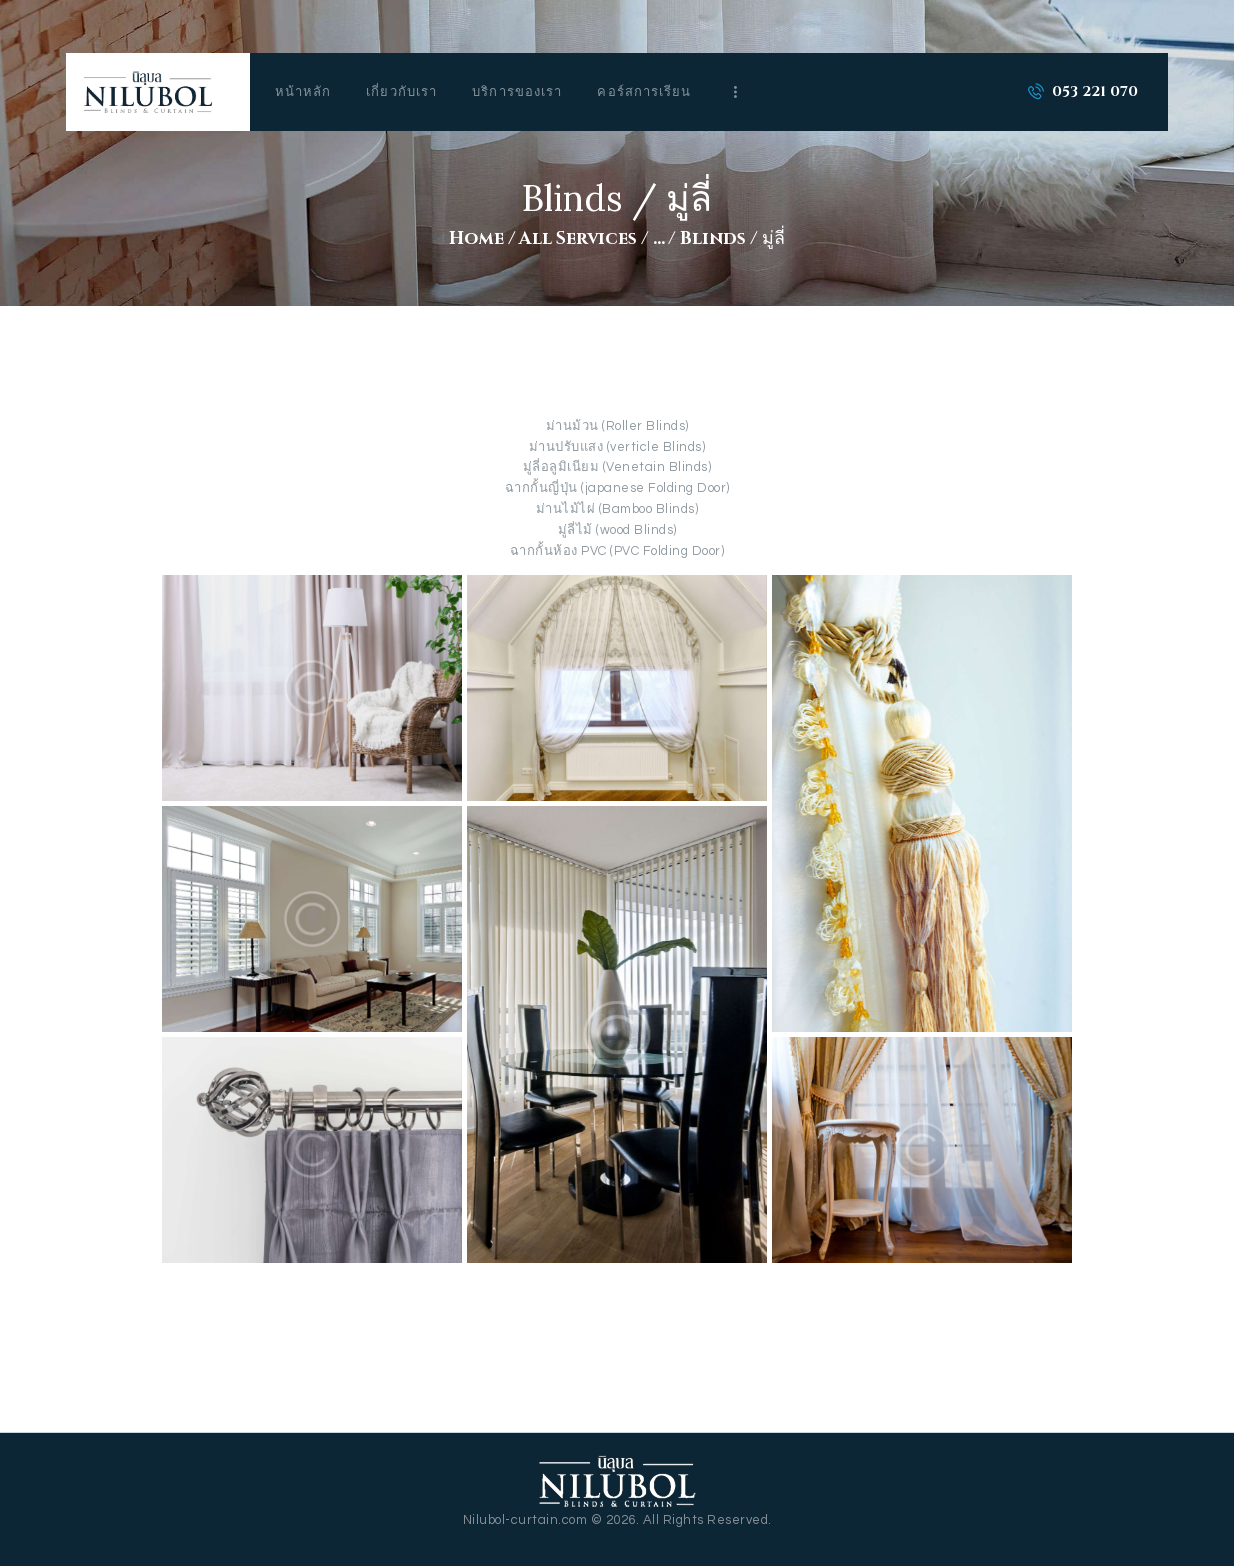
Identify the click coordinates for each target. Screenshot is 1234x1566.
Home (476, 239)
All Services (578, 239)
